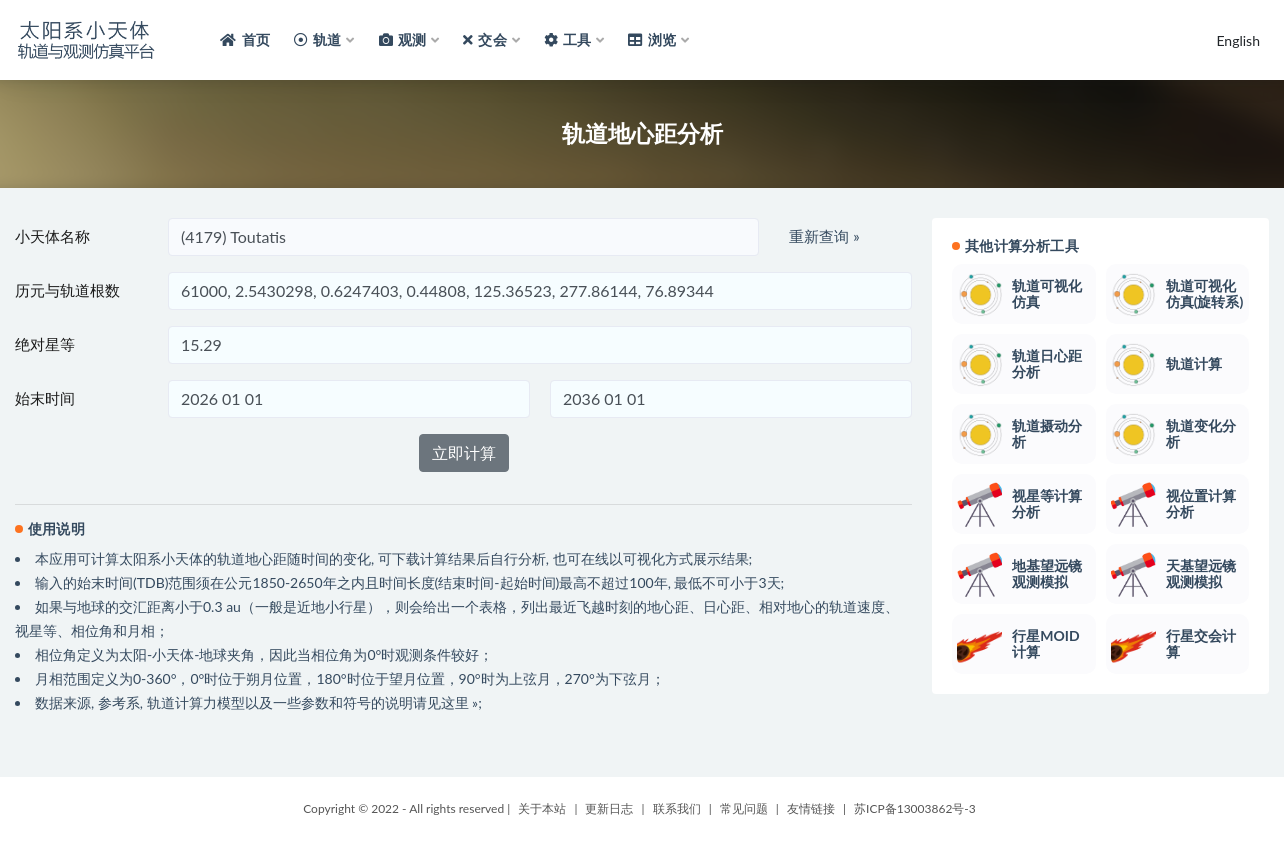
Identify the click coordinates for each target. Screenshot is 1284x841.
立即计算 (464, 452)
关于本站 (542, 808)
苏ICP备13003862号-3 (915, 808)
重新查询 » (824, 236)
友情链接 (811, 808)
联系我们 (677, 808)
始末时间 (45, 398)
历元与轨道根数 (67, 290)
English (1238, 40)
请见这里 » (446, 702)
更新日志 (609, 808)
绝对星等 (45, 344)
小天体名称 (52, 236)
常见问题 (744, 808)
